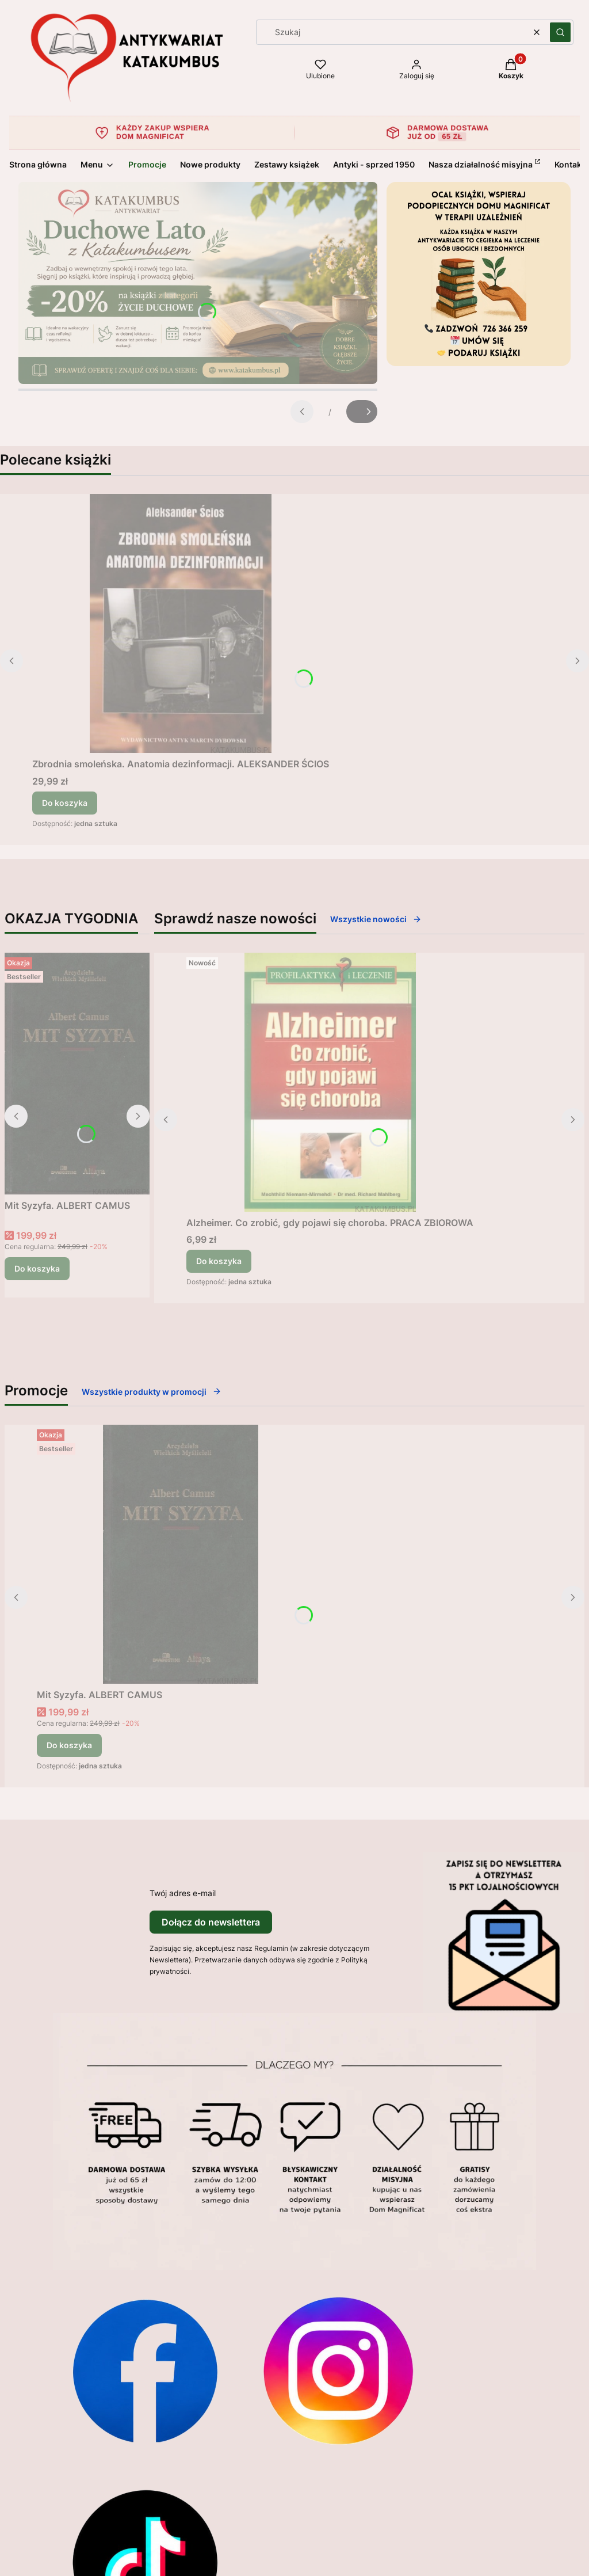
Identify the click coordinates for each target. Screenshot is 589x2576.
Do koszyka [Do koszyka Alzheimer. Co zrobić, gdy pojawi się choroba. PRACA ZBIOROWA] (219, 1261)
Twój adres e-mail (183, 1893)
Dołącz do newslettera (211, 1922)
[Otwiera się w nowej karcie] (145, 2370)
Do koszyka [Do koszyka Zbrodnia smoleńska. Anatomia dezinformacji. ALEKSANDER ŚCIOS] (64, 803)
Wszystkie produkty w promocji (151, 1392)
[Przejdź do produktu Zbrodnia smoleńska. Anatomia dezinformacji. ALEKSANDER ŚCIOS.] (180, 623)
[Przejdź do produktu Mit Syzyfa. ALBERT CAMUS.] (77, 1073)
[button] (560, 32)
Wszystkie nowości (376, 919)
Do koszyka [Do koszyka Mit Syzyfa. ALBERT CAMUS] (37, 1268)
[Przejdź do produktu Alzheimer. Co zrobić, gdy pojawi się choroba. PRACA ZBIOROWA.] (330, 1082)
